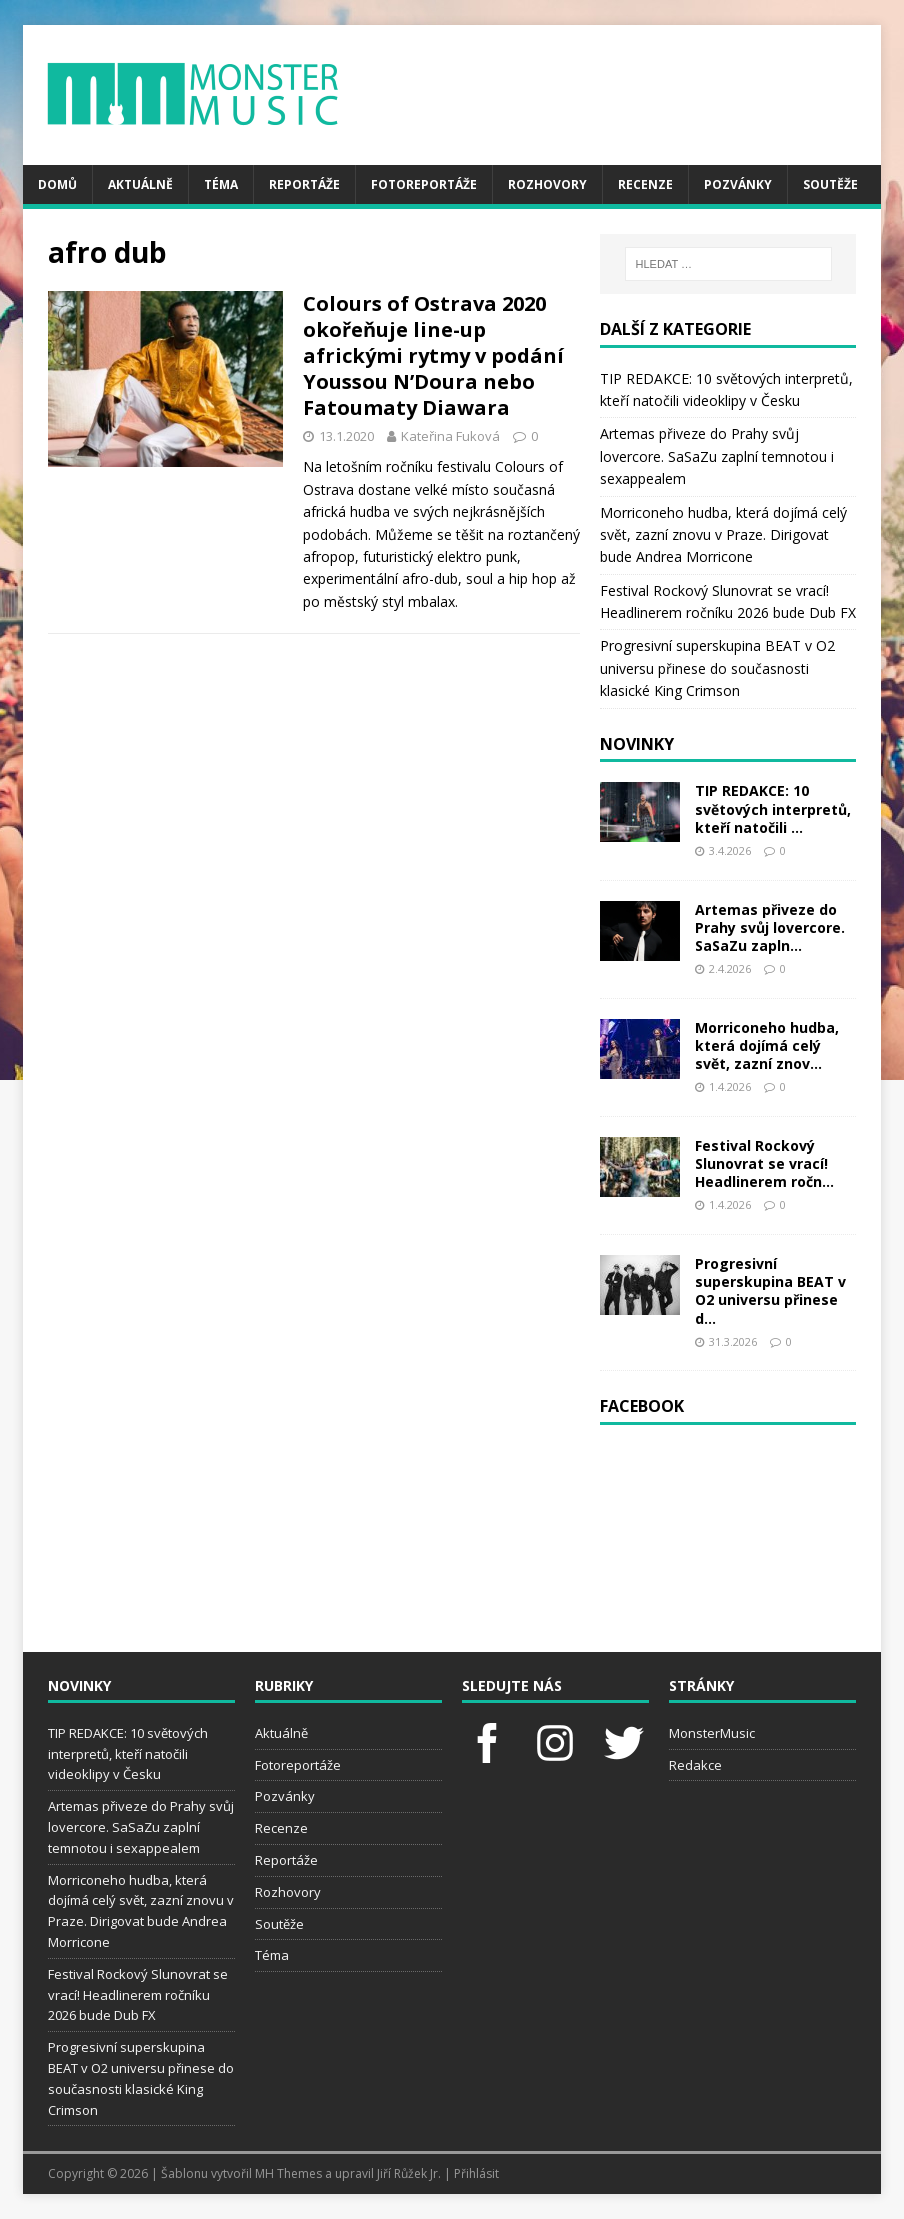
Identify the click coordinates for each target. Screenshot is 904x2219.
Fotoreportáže (424, 184)
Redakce (695, 1765)
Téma (221, 184)
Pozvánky (738, 184)
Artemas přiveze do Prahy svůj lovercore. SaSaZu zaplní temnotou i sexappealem (717, 456)
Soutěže (830, 184)
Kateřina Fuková (450, 436)
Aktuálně (140, 184)
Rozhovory (547, 184)
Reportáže (304, 184)
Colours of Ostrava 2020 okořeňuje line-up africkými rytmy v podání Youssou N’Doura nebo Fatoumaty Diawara (433, 355)
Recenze (645, 184)
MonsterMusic (712, 1733)
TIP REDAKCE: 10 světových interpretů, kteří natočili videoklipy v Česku (128, 1754)
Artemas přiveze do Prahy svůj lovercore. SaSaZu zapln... (770, 927)
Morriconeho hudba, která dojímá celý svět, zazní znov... (767, 1045)
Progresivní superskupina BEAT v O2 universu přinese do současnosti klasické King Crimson (717, 668)
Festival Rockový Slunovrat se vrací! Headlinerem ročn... (764, 1163)
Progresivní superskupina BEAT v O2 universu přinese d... (770, 1291)
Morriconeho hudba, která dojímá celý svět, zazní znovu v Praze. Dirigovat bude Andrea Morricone (723, 535)
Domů (57, 184)
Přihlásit (476, 2173)
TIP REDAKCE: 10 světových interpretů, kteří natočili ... (773, 808)
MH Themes (288, 2173)
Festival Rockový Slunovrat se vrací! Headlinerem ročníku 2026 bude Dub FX (138, 1995)
